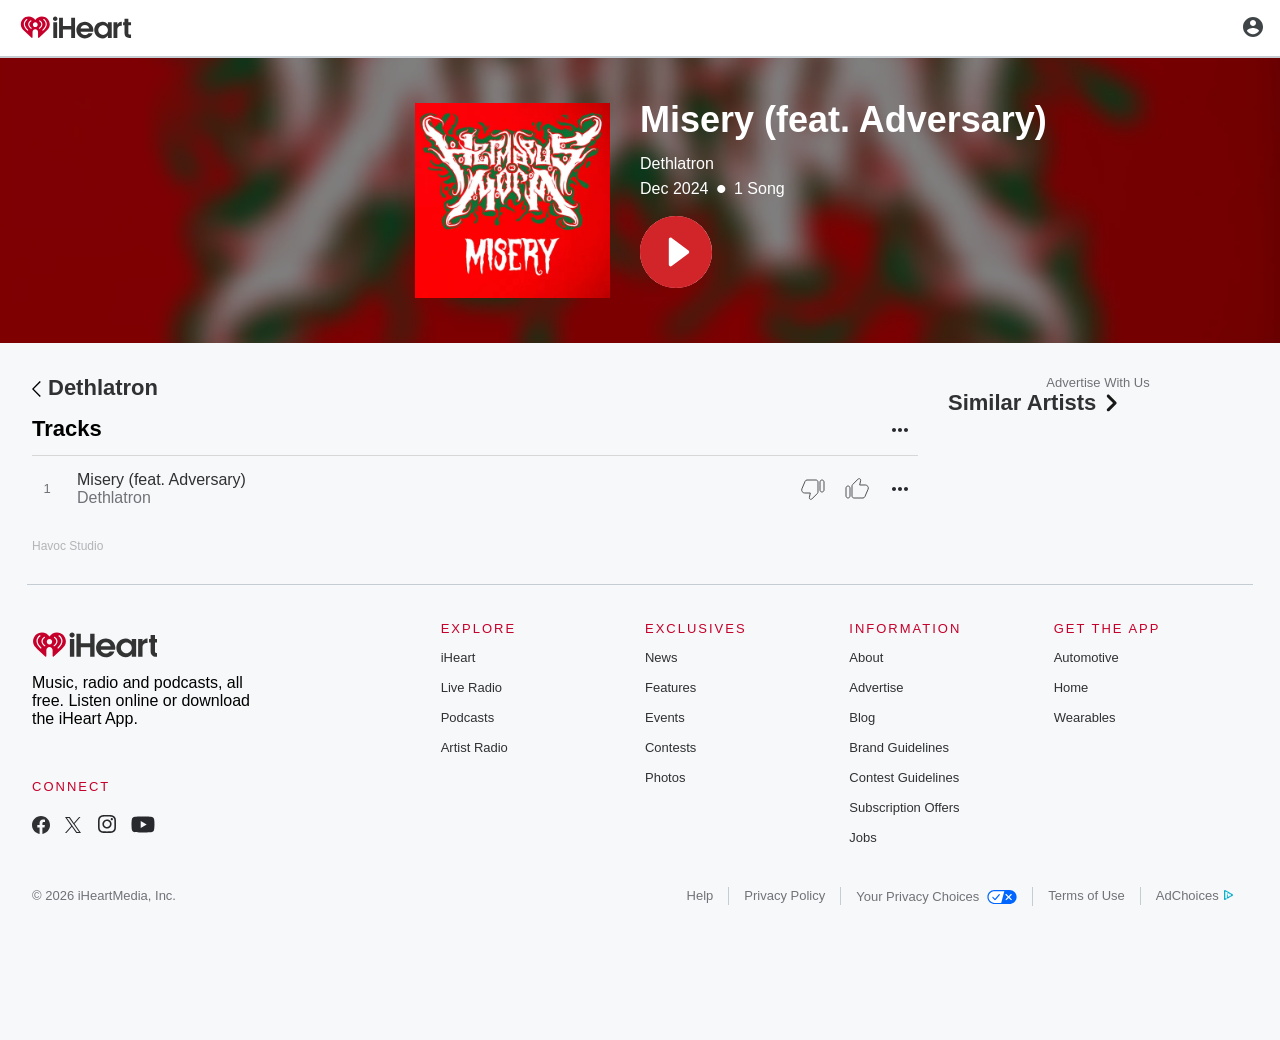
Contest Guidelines (904, 777)
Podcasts (467, 717)
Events (665, 717)
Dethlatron (677, 163)
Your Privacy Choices (936, 896)
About (866, 657)
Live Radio (471, 687)
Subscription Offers (904, 807)
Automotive (1086, 657)
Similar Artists (1035, 402)
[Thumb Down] (813, 489)
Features (670, 687)
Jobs (862, 837)
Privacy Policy (784, 895)
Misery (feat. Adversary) (161, 479)
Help (700, 895)
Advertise (876, 687)
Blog (862, 717)
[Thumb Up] (857, 489)
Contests (670, 747)
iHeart (458, 657)
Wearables (1085, 717)
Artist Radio (474, 747)
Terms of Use (1086, 895)
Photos (665, 777)
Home (1071, 687)
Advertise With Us (1097, 382)
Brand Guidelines (899, 747)
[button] (676, 252)
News (661, 657)
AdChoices (1194, 895)
